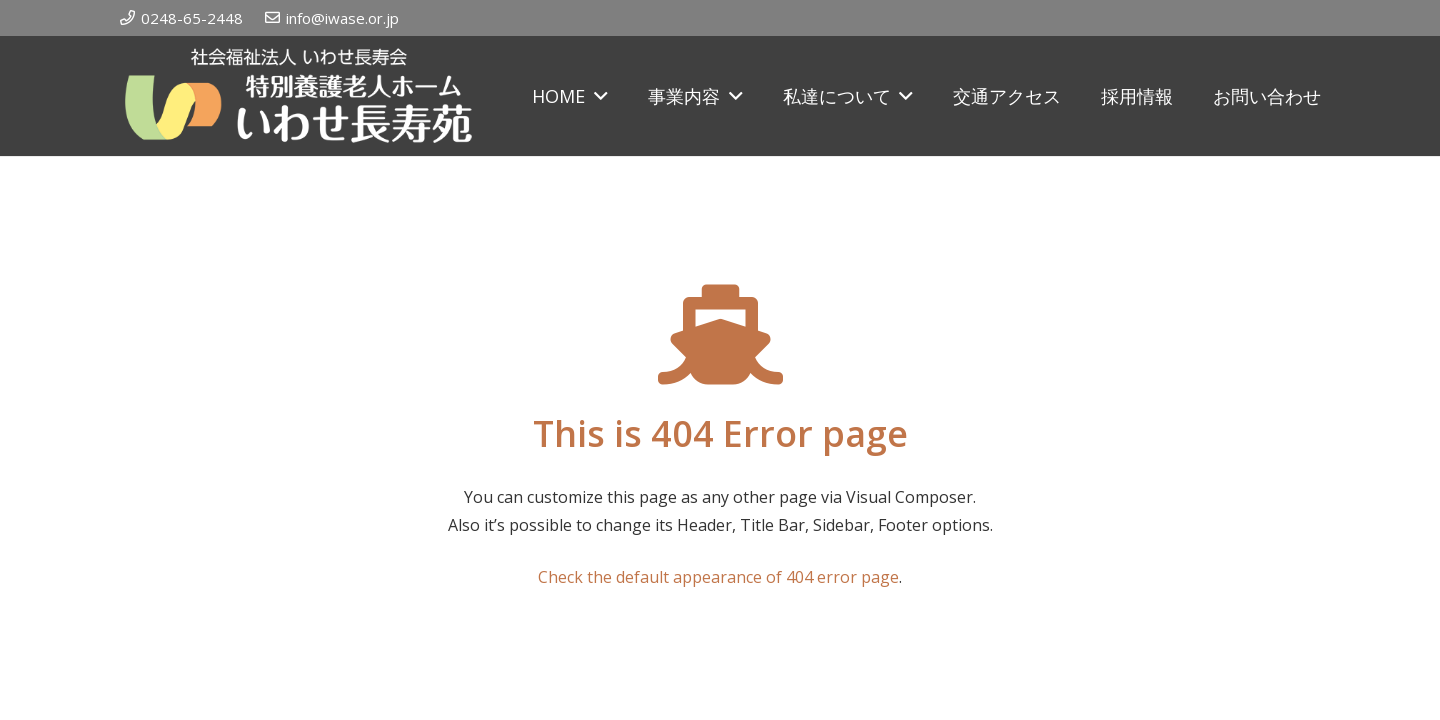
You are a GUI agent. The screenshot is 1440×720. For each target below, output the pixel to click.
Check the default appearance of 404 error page (718, 577)
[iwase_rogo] (298, 96)
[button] (596, 96)
